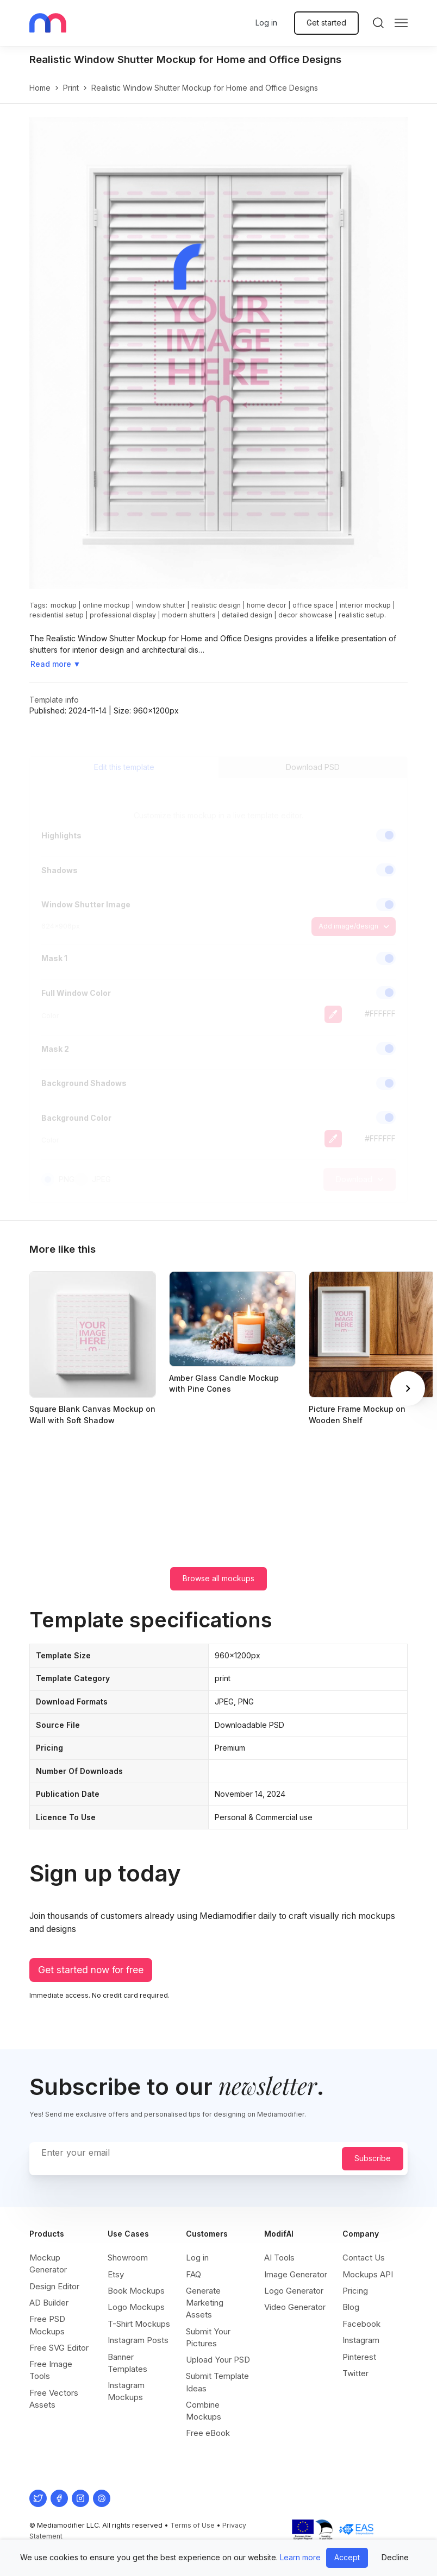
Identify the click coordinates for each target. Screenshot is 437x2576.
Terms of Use (192, 2525)
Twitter (355, 2373)
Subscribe (372, 2158)
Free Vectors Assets (53, 2399)
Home (40, 87)
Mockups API (367, 2274)
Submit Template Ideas (217, 2382)
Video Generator (295, 2307)
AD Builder (48, 2302)
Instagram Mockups (126, 2391)
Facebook (361, 2324)
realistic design (216, 605)
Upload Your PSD (218, 2359)
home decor (266, 605)
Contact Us (363, 2257)
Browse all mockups (218, 1578)
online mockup (106, 605)
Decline (395, 2557)
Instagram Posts (138, 2340)
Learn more (300, 2557)
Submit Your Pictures (208, 2337)
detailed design (247, 615)
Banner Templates (127, 2363)
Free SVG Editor (59, 2348)
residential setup (56, 615)
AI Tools (279, 2257)
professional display (123, 615)
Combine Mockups (203, 2411)
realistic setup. (362, 615)
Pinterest (359, 2357)
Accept (347, 2557)
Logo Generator (293, 2290)
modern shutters (189, 615)
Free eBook (208, 2433)
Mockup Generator (48, 2263)
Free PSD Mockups (47, 2325)
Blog (350, 2307)
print (71, 87)
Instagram (360, 2340)
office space (313, 605)
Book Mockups (136, 2290)
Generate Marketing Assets (204, 2302)
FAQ (193, 2274)
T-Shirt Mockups (139, 2324)
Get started (326, 22)
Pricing (355, 2290)
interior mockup (365, 605)
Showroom (128, 2257)
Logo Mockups (136, 2307)
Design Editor (54, 2286)
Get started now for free (90, 1969)
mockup (64, 605)
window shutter (160, 605)
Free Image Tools (50, 2370)
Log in (266, 22)
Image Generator (295, 2274)
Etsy (116, 2274)
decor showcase (305, 615)
